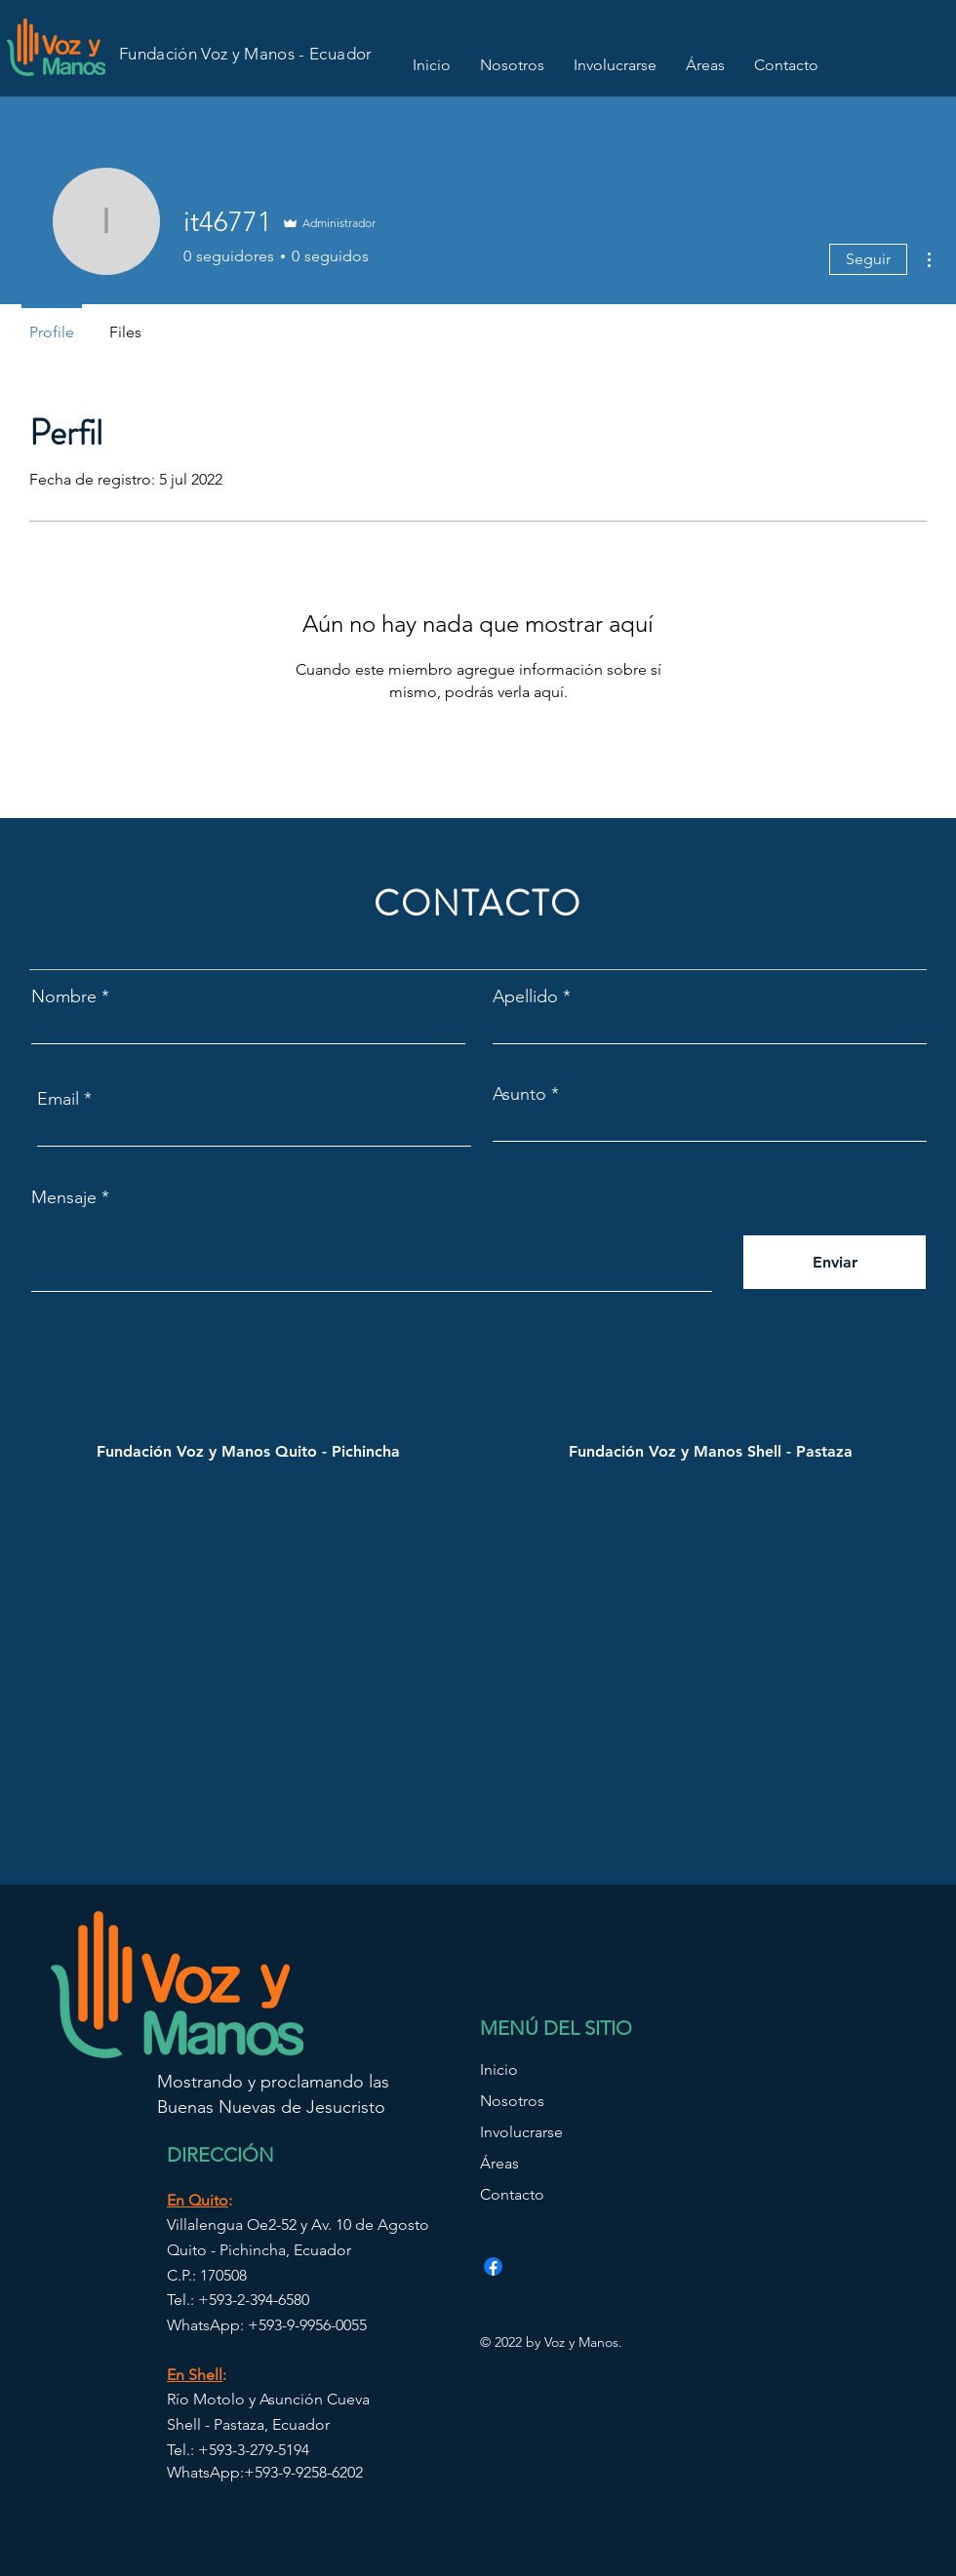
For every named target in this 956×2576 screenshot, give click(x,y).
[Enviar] (834, 1262)
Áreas (499, 2163)
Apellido (525, 996)
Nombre (64, 996)
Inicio (499, 2069)
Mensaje (64, 1197)
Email (58, 1099)
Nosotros (512, 2100)
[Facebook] (493, 2266)
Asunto (519, 1094)
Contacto (512, 2194)
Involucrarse (521, 2132)
